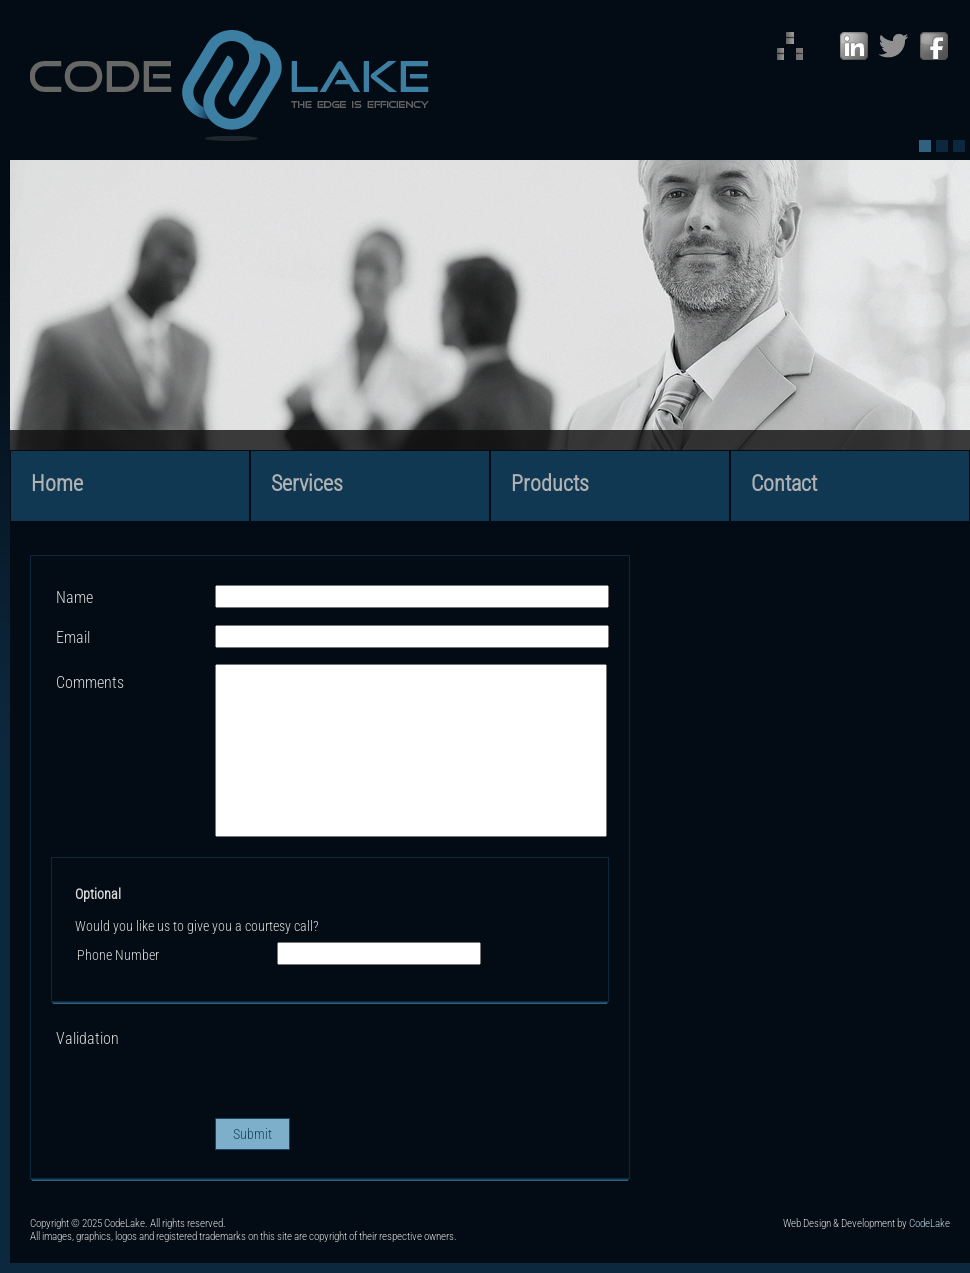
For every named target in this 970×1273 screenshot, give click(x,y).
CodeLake (929, 1223)
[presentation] (367, 1063)
